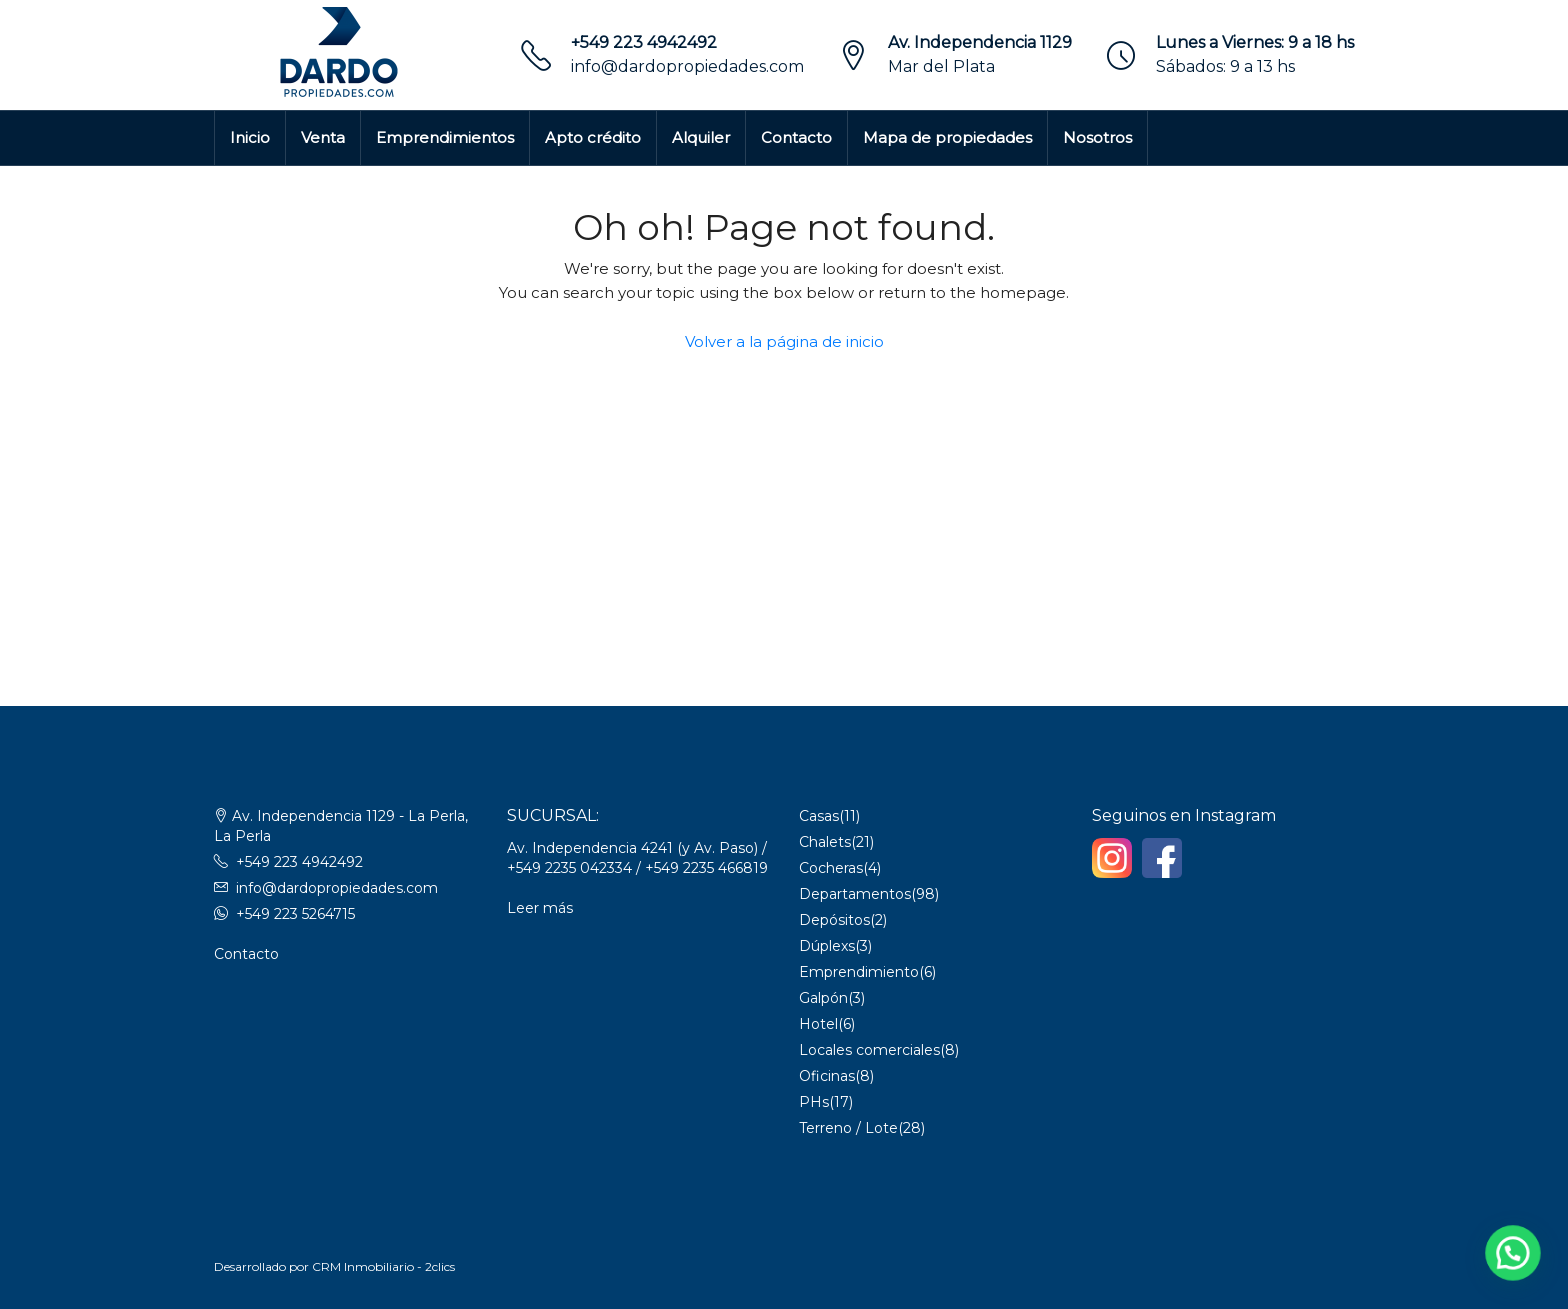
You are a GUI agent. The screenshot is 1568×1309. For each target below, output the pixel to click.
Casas (819, 816)
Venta (323, 137)
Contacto (796, 137)
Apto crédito (593, 137)
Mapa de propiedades (947, 137)
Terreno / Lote (848, 1128)
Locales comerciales (869, 1050)
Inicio (250, 137)
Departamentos (855, 894)
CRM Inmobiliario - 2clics (383, 1266)
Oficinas (827, 1076)
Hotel (818, 1024)
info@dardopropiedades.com (687, 66)
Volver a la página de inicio (784, 341)
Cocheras (831, 868)
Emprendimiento (859, 972)
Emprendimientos (445, 137)
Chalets (825, 842)
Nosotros (1097, 137)
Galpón (823, 998)
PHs (814, 1102)
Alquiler (701, 137)
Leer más (540, 908)
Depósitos (834, 920)
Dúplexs (827, 946)
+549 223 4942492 (644, 42)
